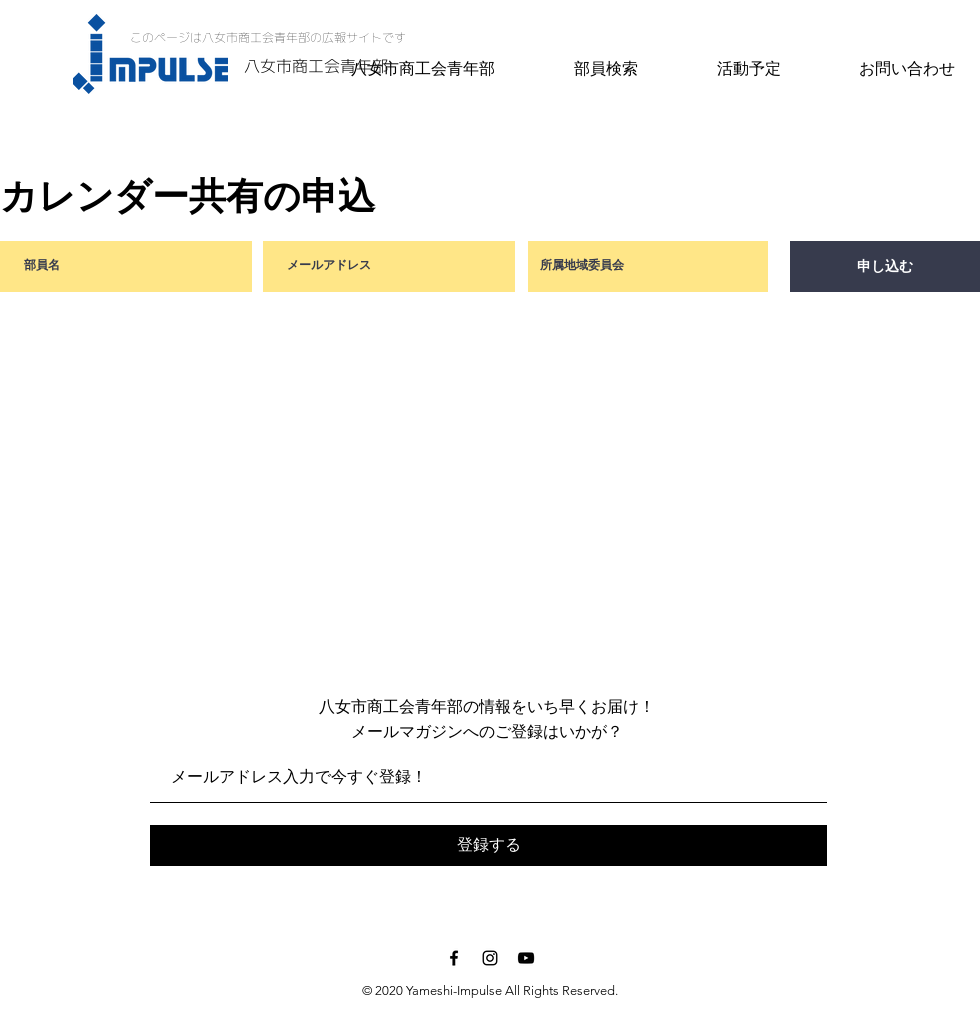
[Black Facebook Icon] (454, 958)
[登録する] (488, 845)
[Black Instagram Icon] (490, 958)
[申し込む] (885, 266)
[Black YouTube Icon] (526, 958)
